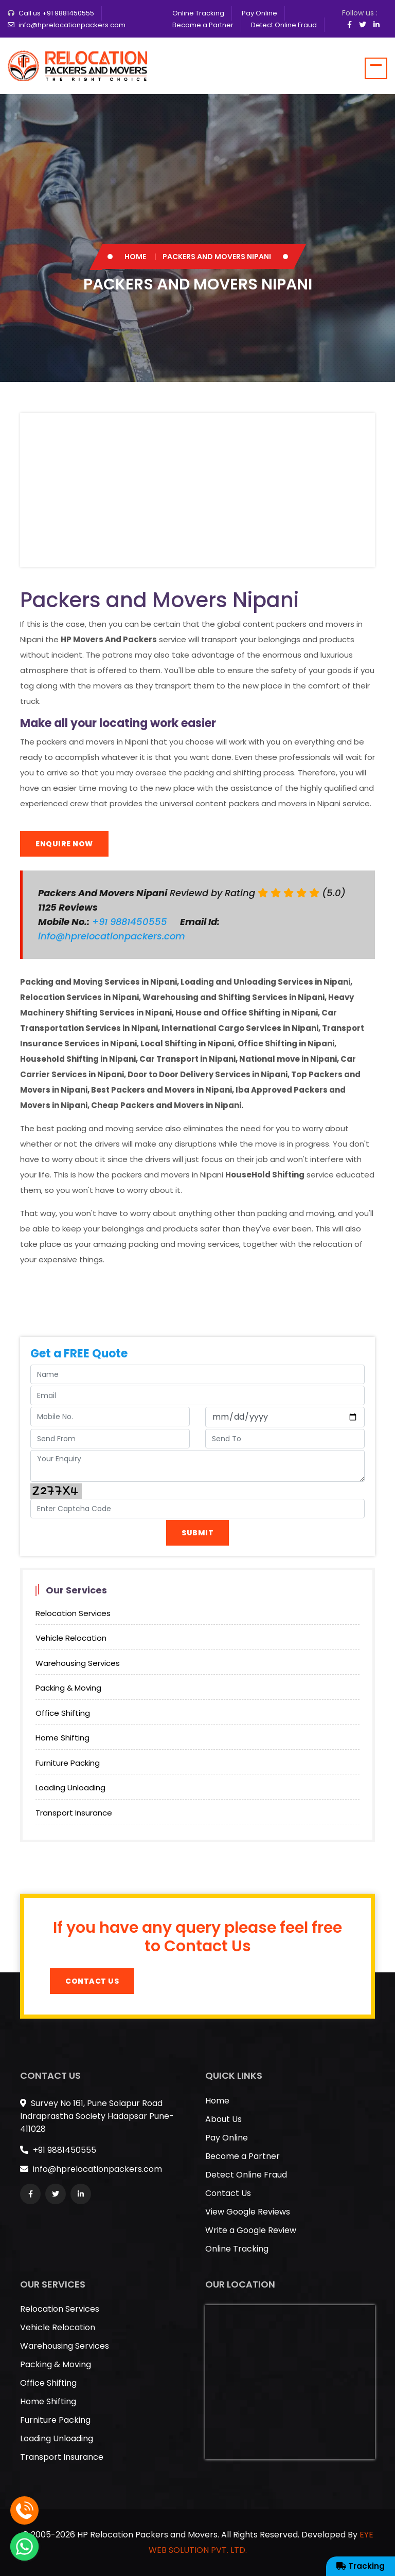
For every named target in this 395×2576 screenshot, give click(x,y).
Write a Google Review (250, 2230)
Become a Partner (203, 25)
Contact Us (92, 1981)
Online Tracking (198, 13)
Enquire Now (64, 844)
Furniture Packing (67, 1762)
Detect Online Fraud (284, 25)
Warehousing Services (77, 1663)
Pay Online (259, 13)
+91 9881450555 (131, 921)
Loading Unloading (70, 1787)
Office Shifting (62, 1713)
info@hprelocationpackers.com (72, 25)
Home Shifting (62, 1737)
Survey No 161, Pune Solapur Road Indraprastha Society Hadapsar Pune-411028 (97, 2116)
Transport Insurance (73, 1812)
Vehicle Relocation (70, 1637)
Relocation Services (73, 1613)
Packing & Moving (68, 1687)
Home (135, 256)
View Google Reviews (247, 2212)
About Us (223, 2119)
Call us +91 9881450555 (56, 13)
